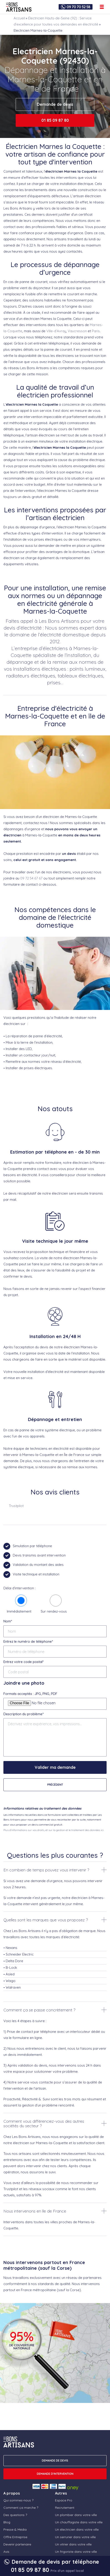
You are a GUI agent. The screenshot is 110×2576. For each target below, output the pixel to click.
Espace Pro (63, 2500)
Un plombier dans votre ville (76, 2515)
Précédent (55, 1784)
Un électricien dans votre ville (77, 2529)
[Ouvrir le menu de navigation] (102, 7)
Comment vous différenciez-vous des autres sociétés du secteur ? (43, 2123)
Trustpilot (16, 1506)
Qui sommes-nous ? (18, 2500)
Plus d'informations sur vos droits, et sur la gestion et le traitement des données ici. (53, 1830)
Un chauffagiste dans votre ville (78, 2522)
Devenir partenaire (17, 2544)
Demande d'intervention (55, 2473)
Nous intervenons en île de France (34, 2211)
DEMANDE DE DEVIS (55, 2460)
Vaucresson (77, 331)
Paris (96, 331)
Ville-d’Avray (56, 331)
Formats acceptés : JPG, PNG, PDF (30, 1693)
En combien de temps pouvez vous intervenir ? (46, 1870)
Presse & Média (15, 2529)
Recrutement (64, 2508)
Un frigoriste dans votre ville (76, 2552)
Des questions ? (15, 2515)
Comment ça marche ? (20, 2508)
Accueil (19, 18)
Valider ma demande (55, 1767)
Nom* (7, 1621)
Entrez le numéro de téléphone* (28, 1641)
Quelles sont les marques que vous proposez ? (45, 1919)
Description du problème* (23, 1714)
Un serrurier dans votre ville (75, 2537)
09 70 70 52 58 (78, 7)
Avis (6, 2552)
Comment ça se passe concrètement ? (39, 2010)
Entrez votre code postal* (23, 1662)
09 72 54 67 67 (31, 878)
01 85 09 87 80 (55, 120)
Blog (6, 2522)
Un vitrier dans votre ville (73, 2544)
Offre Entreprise (15, 2537)
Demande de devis (55, 104)
